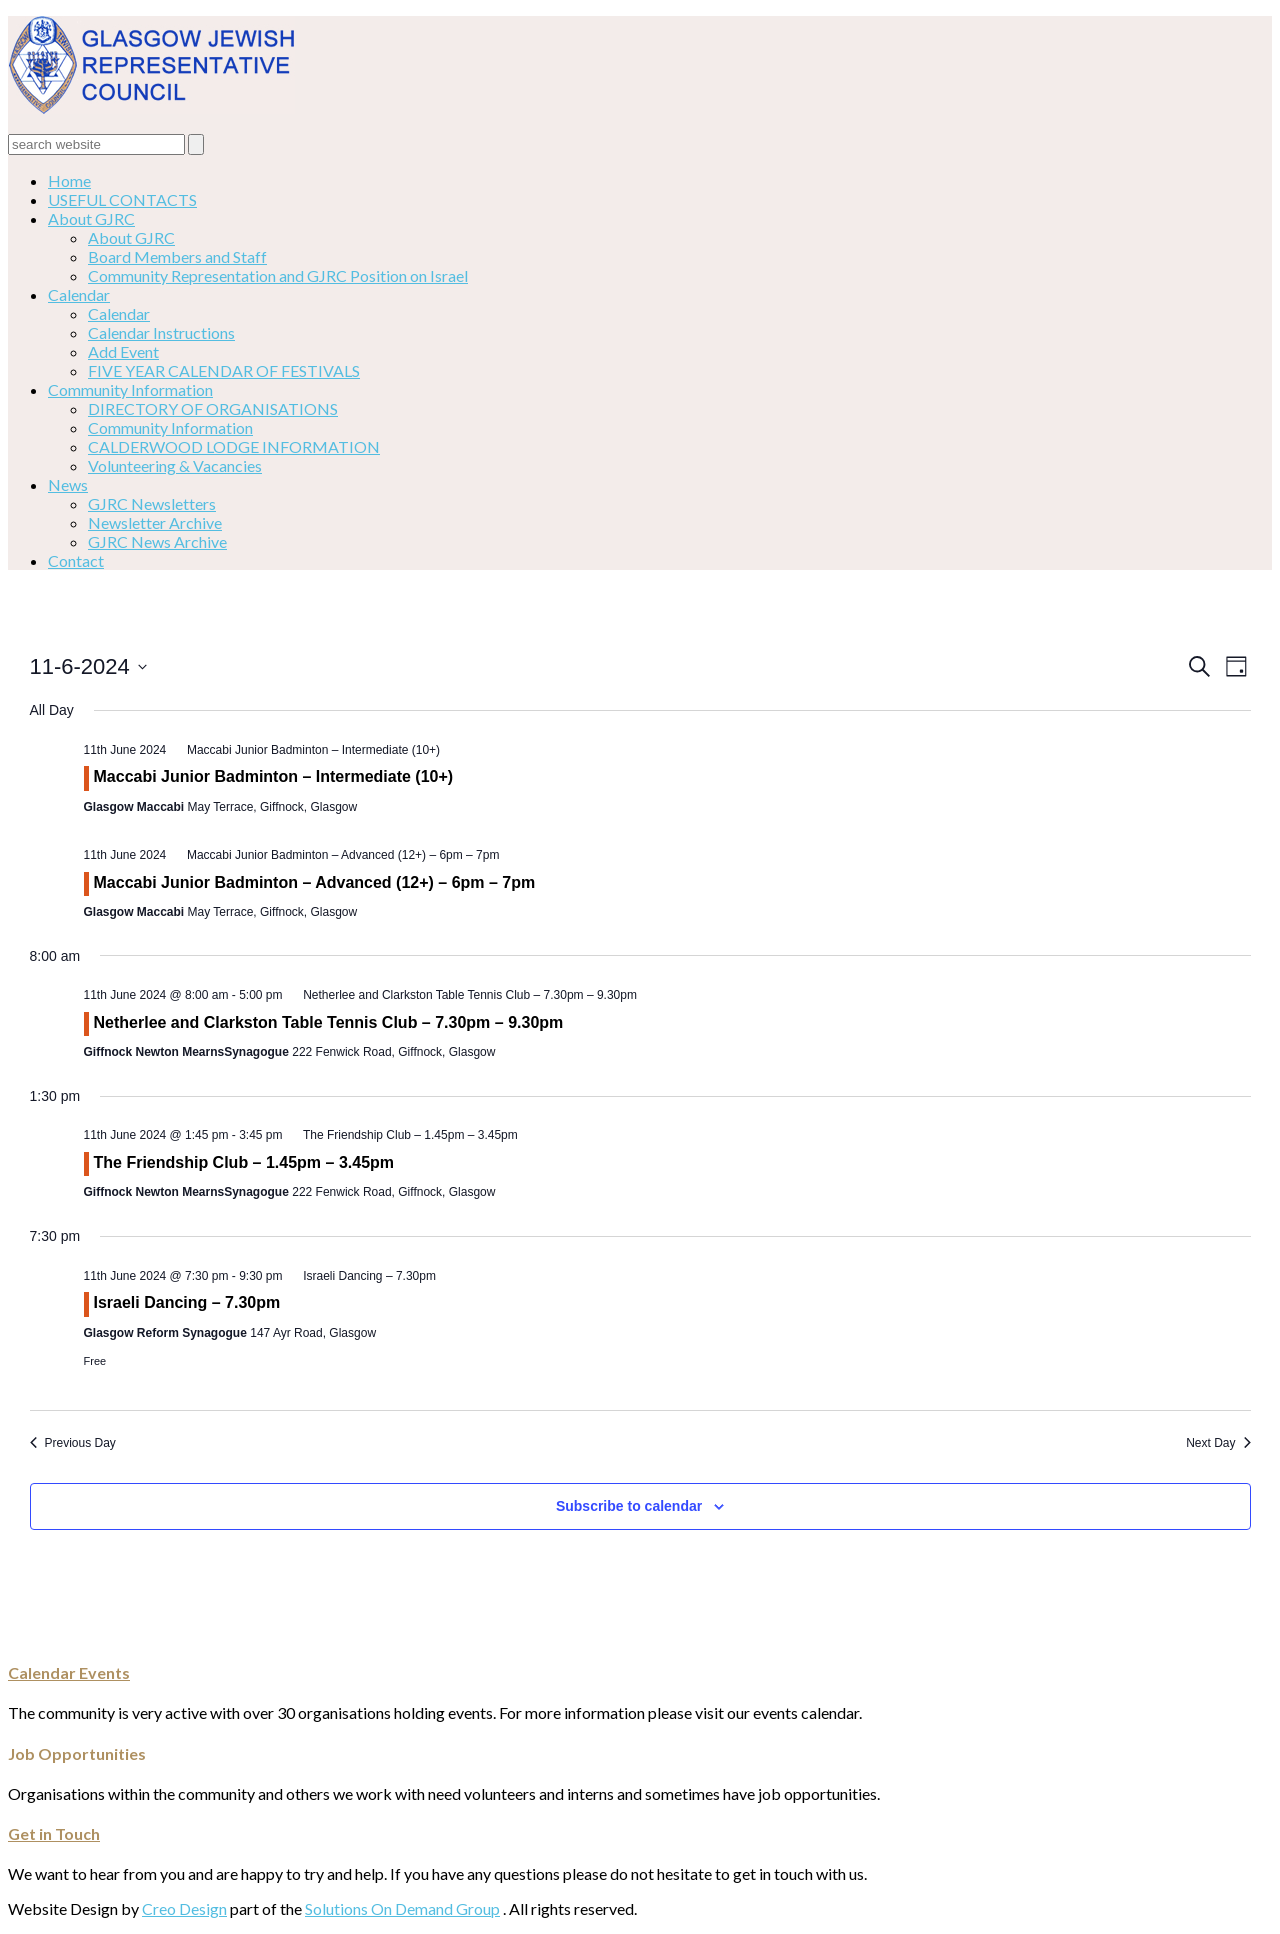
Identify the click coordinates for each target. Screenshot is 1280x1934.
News (68, 484)
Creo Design (184, 1908)
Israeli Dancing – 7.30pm (187, 1302)
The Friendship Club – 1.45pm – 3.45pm (244, 1162)
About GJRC (91, 218)
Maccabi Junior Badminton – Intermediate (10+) (274, 776)
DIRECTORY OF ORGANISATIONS (213, 408)
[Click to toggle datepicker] (88, 666)
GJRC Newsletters (152, 503)
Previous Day (73, 1443)
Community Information (130, 389)
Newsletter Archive (155, 522)
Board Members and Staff (177, 256)
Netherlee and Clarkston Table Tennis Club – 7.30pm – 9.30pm (329, 1022)
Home (69, 180)
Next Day (1218, 1443)
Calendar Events (69, 1672)
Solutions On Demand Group (402, 1908)
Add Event (123, 351)
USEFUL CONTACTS (122, 199)
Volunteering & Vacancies (175, 465)
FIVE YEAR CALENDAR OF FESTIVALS (224, 370)
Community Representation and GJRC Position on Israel (278, 275)
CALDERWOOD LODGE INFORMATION (234, 446)
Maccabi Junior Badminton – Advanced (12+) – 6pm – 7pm (315, 882)
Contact (76, 560)
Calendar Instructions (161, 332)
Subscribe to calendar (629, 1506)
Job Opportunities (77, 1753)
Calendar (79, 294)
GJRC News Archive (157, 541)
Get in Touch (54, 1833)
